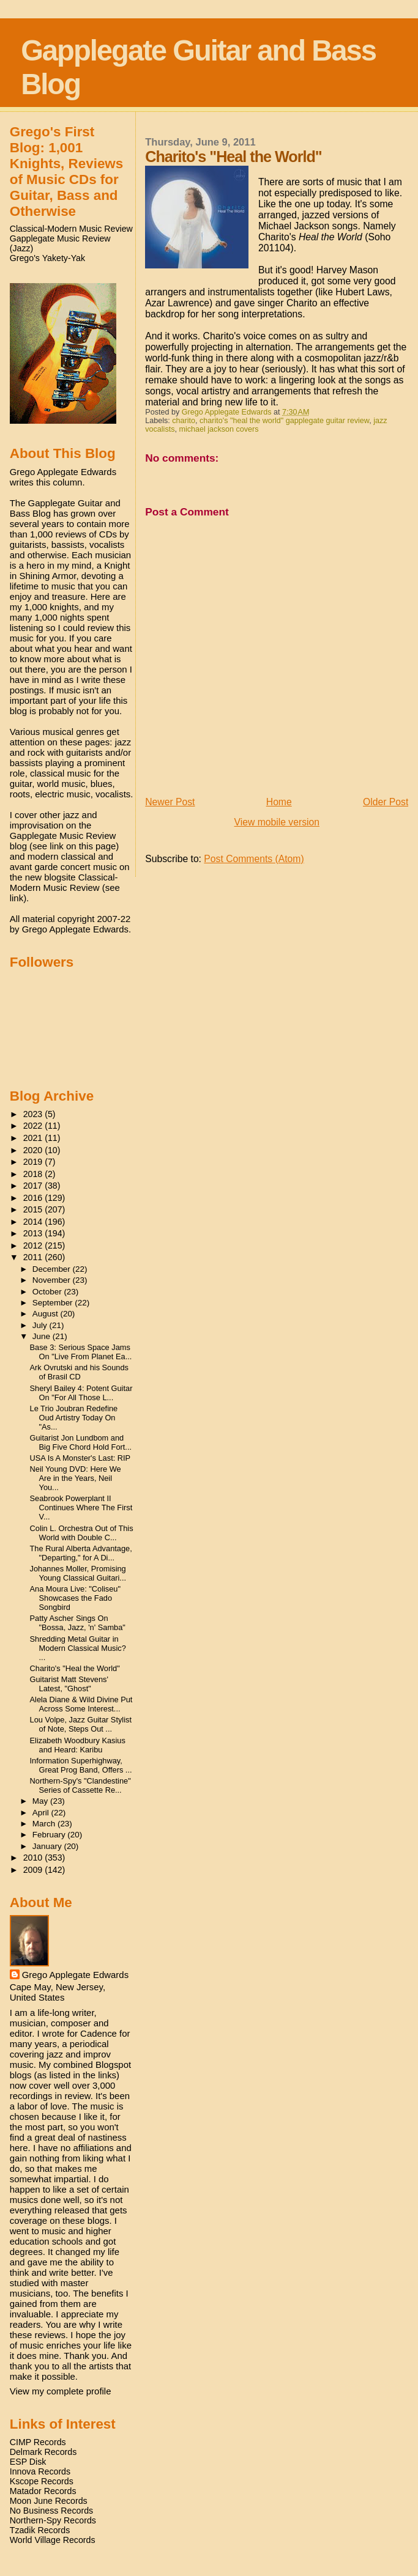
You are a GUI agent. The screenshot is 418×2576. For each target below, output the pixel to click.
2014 (34, 1222)
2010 (34, 1857)
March (45, 1823)
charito (183, 420)
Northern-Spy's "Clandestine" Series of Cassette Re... (80, 1785)
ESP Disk (28, 2462)
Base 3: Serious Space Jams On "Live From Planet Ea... (81, 1352)
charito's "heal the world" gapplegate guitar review (284, 420)
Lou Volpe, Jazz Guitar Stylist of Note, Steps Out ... (81, 1724)
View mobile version (277, 822)
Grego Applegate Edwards (75, 1974)
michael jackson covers (218, 429)
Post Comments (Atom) (254, 859)
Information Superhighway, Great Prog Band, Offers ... (81, 1765)
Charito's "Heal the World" (75, 1668)
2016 (34, 1198)
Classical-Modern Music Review (71, 229)
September (53, 1302)
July (41, 1325)
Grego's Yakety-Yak (47, 258)
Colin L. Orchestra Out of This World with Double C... (81, 1533)
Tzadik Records (40, 2530)
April (41, 1812)
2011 (34, 1257)
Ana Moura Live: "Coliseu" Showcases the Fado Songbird (75, 1598)
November (52, 1280)
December (52, 1269)
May (41, 1801)
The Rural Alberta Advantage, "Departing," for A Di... (81, 1553)
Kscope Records (41, 2481)
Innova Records (40, 2471)
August (46, 1313)
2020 (34, 1150)
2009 (34, 1870)
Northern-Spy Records (53, 2520)
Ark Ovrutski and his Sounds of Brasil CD (79, 1372)
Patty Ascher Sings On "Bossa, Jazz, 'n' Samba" (77, 1623)
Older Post (385, 802)
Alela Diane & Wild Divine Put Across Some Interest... (81, 1704)
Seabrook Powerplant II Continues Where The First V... (81, 1507)
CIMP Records (38, 2442)
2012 (34, 1245)
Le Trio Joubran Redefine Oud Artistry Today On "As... (74, 1417)
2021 (34, 1138)
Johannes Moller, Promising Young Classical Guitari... (78, 1573)
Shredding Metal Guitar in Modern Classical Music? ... (78, 1648)
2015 (34, 1209)
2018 (34, 1174)
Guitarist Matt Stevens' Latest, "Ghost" (69, 1684)
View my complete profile (60, 2391)
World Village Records (52, 2540)
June (42, 1336)
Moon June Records (49, 2501)
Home (279, 802)
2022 (34, 1126)
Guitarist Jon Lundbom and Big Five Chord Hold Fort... (81, 1442)
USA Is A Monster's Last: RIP (80, 1458)
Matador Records (43, 2491)
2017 (34, 1185)
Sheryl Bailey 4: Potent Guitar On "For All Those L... (81, 1393)
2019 (34, 1162)
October (48, 1291)
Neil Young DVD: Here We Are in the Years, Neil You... (75, 1478)
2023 (34, 1114)
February (50, 1834)
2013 (34, 1233)
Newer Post (170, 802)
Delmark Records (43, 2452)
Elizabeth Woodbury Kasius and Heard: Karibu (77, 1745)
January (48, 1846)
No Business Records (51, 2510)
